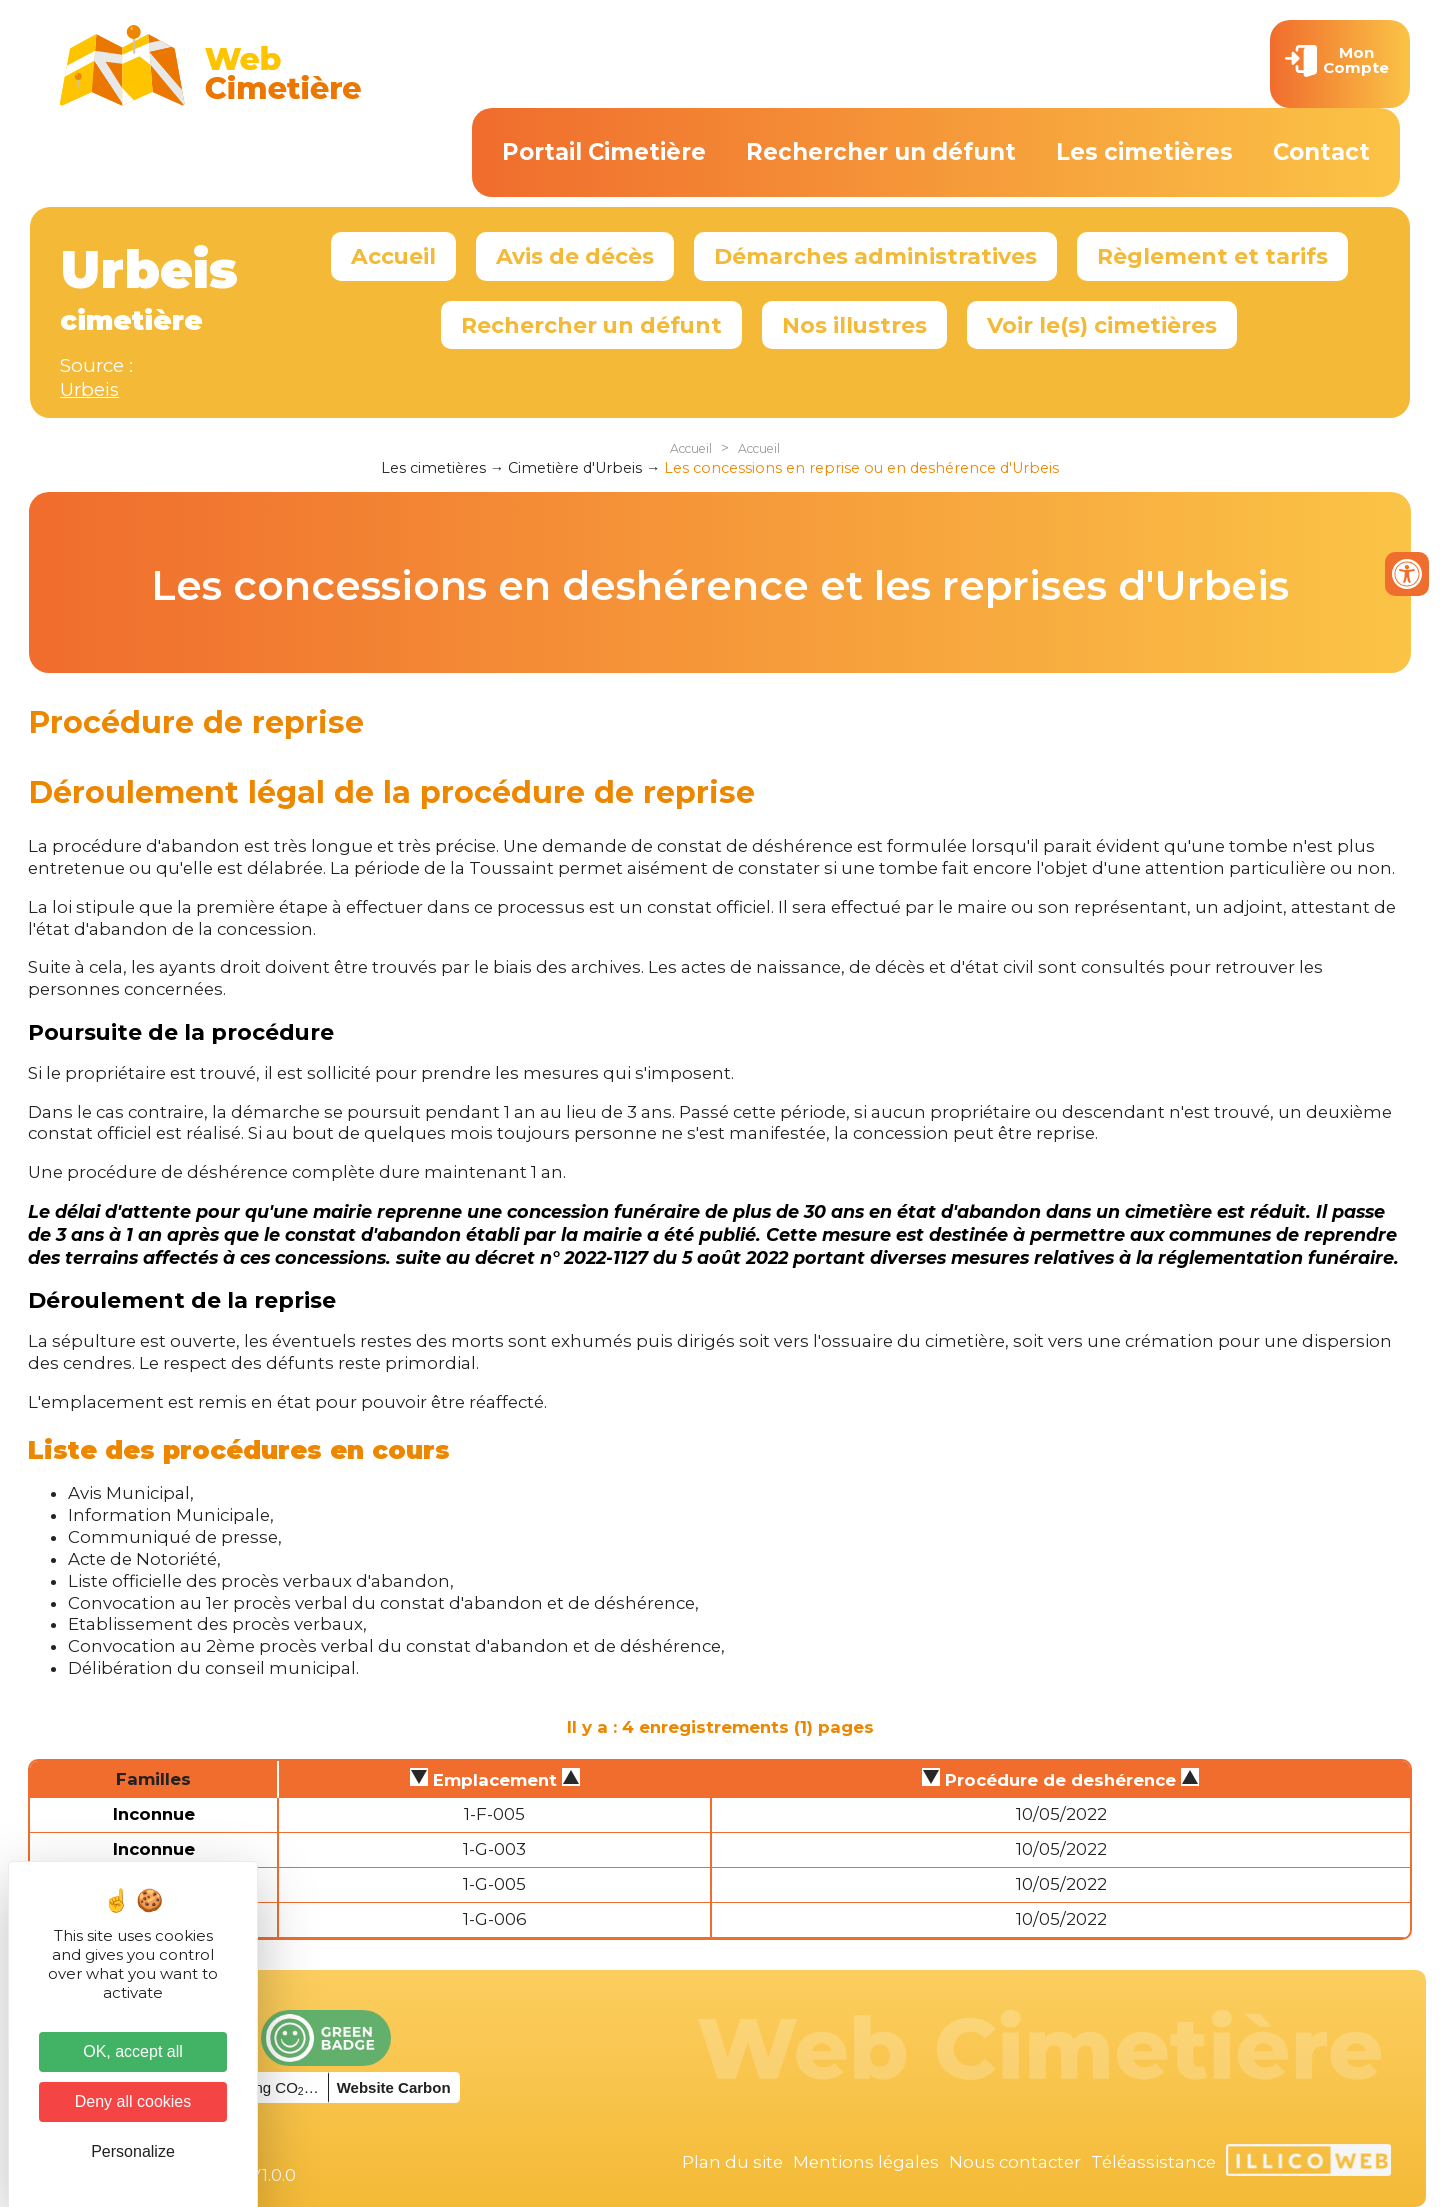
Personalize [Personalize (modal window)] (133, 2151)
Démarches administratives (875, 256)
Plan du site (732, 2162)
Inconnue (154, 1814)
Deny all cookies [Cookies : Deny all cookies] (133, 2101)
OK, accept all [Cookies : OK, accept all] (133, 2051)
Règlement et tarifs (1212, 256)
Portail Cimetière (604, 152)
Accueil (393, 256)
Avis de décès (575, 256)
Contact (1321, 152)
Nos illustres (854, 325)
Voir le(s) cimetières (1102, 325)
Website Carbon (394, 2087)
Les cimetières (1144, 152)
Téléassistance (1153, 2162)
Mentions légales (866, 2162)
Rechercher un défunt (881, 152)
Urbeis (89, 389)
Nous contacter (1015, 2162)
